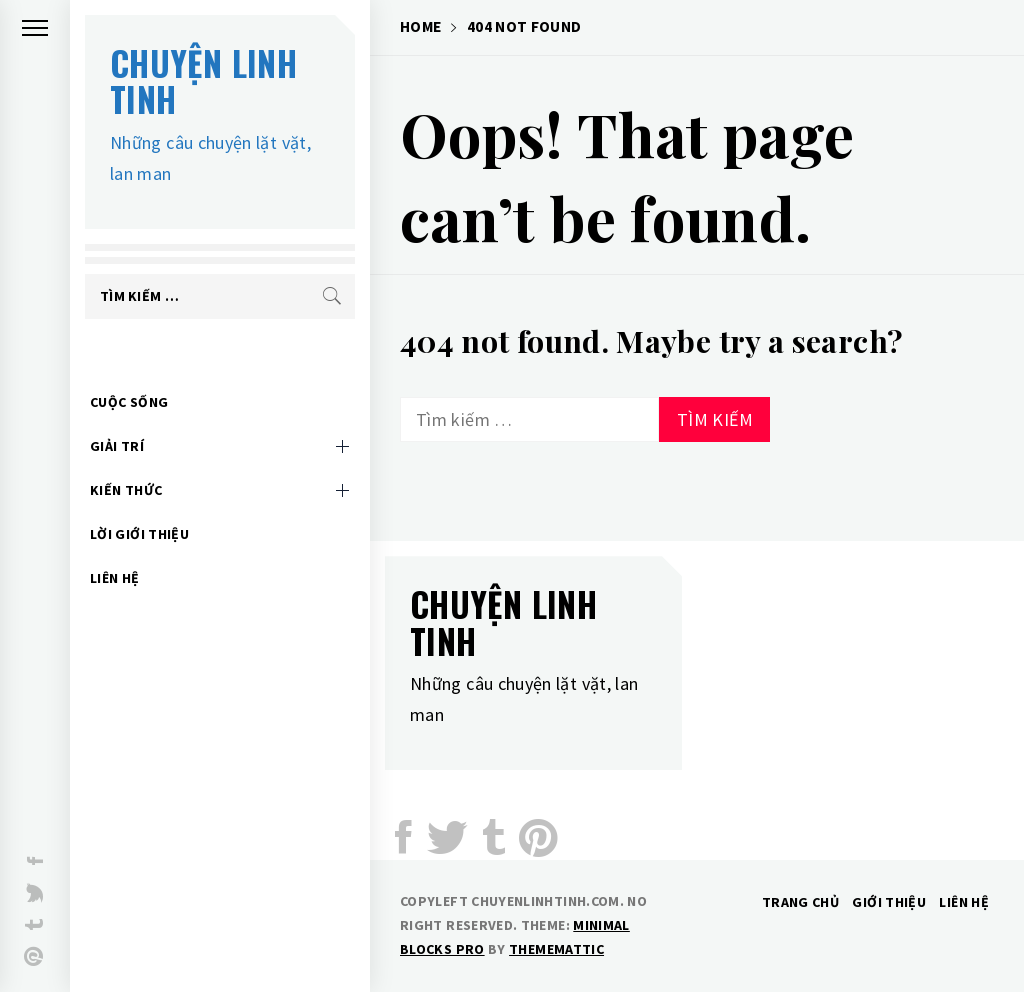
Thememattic (556, 949)
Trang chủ (800, 902)
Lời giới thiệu (139, 503)
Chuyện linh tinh (203, 80)
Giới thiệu (889, 902)
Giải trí (117, 415)
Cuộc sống (129, 371)
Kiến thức (126, 459)
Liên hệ (115, 547)
